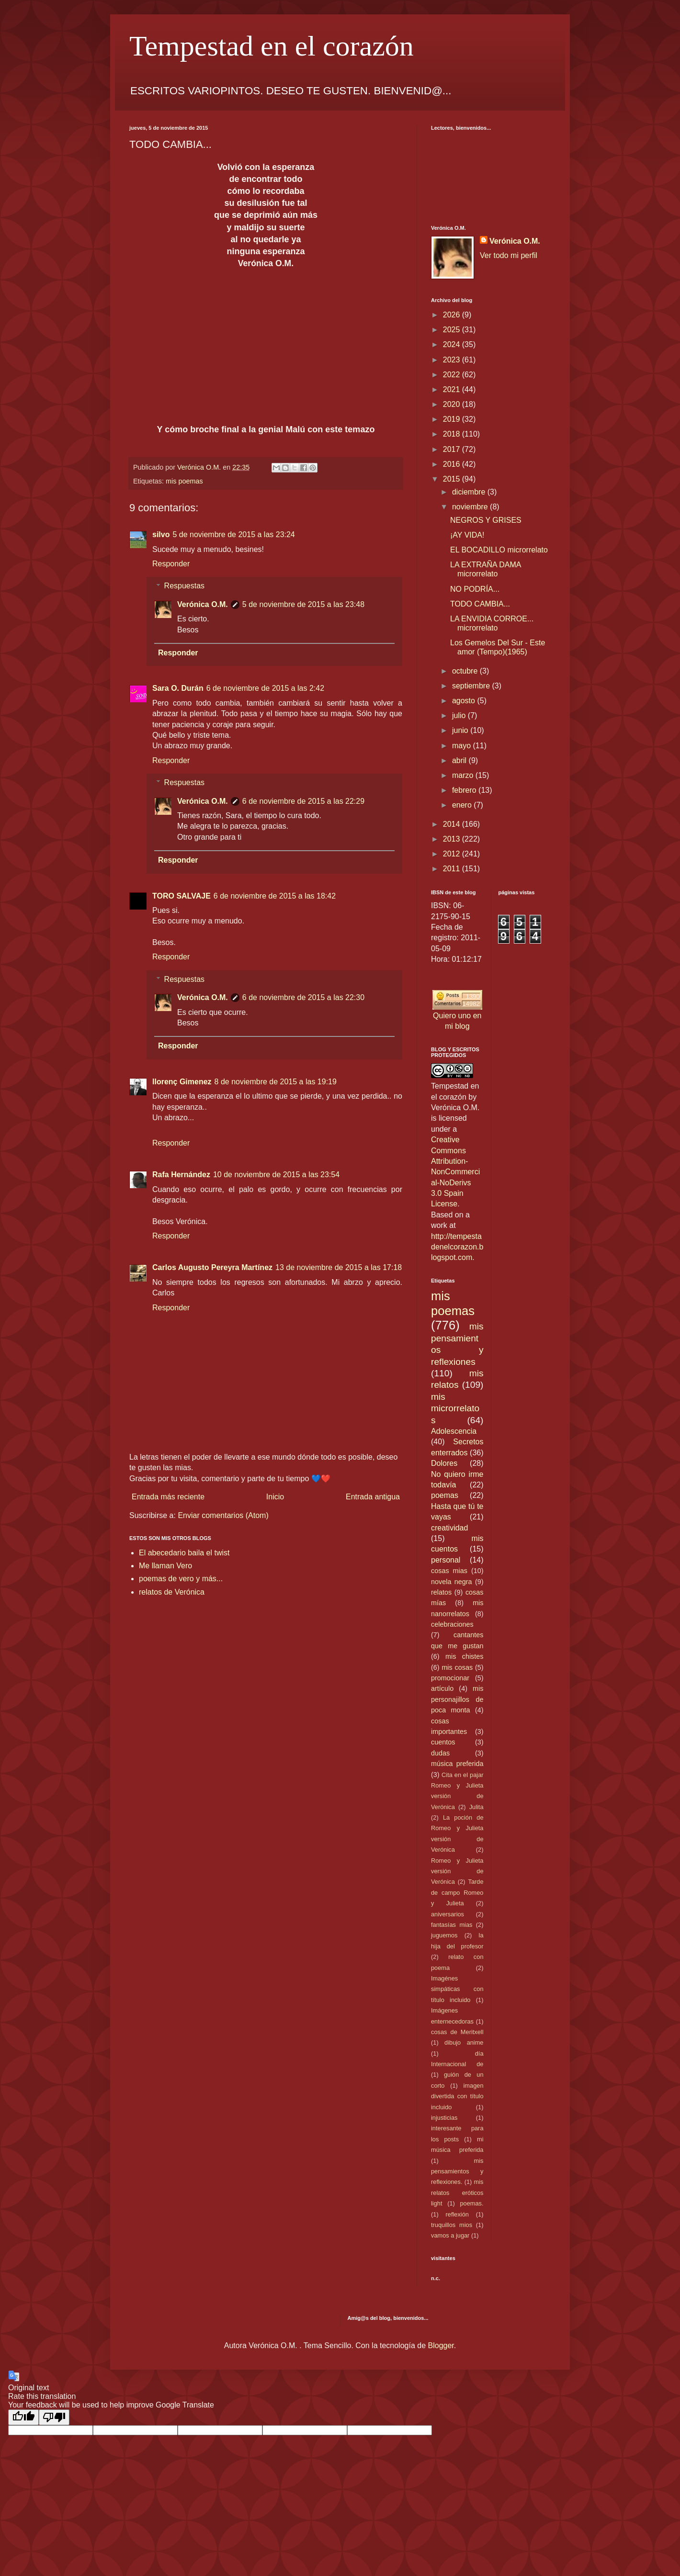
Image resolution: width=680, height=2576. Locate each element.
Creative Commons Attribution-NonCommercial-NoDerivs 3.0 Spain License (455, 1172)
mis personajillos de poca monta (457, 1699)
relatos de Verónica (171, 1592)
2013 (452, 839)
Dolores (444, 1463)
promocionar (450, 1678)
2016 (452, 464)
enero (463, 805)
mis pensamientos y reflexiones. (457, 2171)
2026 (452, 315)
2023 (452, 360)
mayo (462, 746)
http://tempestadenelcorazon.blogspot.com (457, 1247)
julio (460, 715)
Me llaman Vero (165, 1566)
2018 (452, 434)
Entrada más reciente (168, 1497)
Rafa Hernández (181, 1174)
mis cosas (457, 1667)
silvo (161, 534)
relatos (441, 1592)
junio (461, 730)
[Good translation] (23, 2417)
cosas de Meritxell (457, 2032)
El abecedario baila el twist (184, 1553)
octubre (466, 671)
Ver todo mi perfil (508, 255)
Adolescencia (453, 1431)
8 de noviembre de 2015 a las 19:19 (276, 1082)
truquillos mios (451, 2224)
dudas (440, 1753)
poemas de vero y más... (181, 1579)
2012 (452, 854)
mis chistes (464, 1656)
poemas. (471, 2203)
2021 (452, 389)
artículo (442, 1688)
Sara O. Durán (178, 688)
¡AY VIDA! (467, 535)
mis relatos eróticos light (457, 2192)
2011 (452, 869)
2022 (452, 375)
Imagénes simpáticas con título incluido (457, 1989)
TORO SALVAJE (181, 896)
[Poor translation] (54, 2417)
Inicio (275, 1497)
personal (445, 1560)
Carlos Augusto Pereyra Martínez (212, 1267)
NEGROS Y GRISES (485, 520)
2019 (452, 419)
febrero (465, 790)
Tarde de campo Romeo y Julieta (457, 1892)
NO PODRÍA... (474, 589)
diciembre (469, 492)
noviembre (471, 507)
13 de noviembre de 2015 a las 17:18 (338, 1267)
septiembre (472, 686)
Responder (171, 564)
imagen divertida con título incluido (457, 2096)
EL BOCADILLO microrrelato (499, 550)
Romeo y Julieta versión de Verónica (457, 1871)
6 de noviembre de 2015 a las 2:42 (265, 688)
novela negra (451, 1582)
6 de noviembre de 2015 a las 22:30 (303, 997)
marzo (464, 775)
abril (460, 760)
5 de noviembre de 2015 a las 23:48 (303, 604)
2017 (452, 449)
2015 (452, 479)
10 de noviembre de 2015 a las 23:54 (276, 1174)
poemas (444, 1495)
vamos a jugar (450, 2235)
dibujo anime (463, 2042)
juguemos (444, 1935)
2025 (452, 330)
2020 (452, 404)
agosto (464, 701)
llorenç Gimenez (182, 1082)
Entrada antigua (373, 1497)
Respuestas (184, 586)
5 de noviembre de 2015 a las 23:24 (233, 534)
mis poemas (184, 481)
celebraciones (452, 1624)
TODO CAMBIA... (480, 604)
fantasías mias (451, 1924)
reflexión (457, 2214)
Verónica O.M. (202, 604)
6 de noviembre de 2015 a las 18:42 (275, 896)
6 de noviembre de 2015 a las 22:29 (303, 801)
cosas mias (449, 1571)
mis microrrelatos (455, 1408)
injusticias (444, 2117)
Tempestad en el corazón (271, 46)
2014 (452, 824)
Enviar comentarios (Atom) (223, 1515)
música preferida (457, 1763)
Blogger (441, 2345)
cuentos (443, 1742)
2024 (452, 344)
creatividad (449, 1528)
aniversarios (447, 1914)
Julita (476, 1807)
